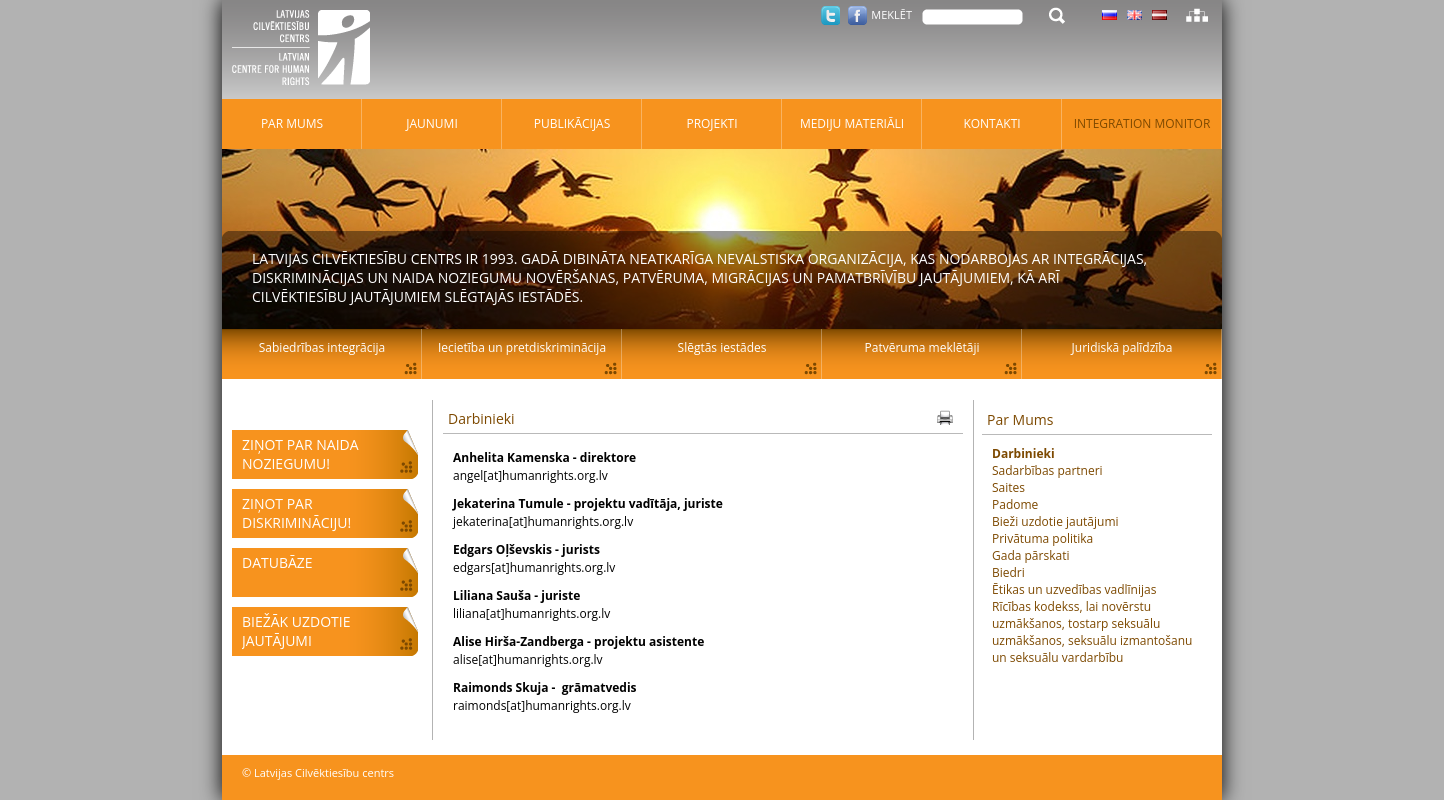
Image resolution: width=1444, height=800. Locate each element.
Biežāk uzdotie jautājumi (296, 631)
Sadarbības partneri (1047, 470)
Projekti (711, 123)
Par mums (292, 123)
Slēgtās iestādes (722, 347)
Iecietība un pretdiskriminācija (522, 347)
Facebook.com (857, 15)
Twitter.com (830, 15)
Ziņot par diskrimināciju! (296, 513)
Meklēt (891, 14)
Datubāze (277, 562)
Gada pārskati (1030, 555)
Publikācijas (572, 123)
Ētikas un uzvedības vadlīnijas (1074, 589)
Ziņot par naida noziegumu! (300, 454)
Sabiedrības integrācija (322, 347)
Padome (1015, 504)
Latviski (1159, 15)
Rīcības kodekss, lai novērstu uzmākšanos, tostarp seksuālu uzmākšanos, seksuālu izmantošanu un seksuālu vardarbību (1092, 632)
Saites (1008, 487)
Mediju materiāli (852, 123)
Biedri (1008, 572)
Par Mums (1020, 419)
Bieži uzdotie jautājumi (1055, 521)
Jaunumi (432, 123)
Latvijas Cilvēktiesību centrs (307, 50)
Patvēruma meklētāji (922, 347)
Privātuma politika (1042, 538)
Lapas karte (1197, 15)
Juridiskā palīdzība (1122, 347)
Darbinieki (481, 418)
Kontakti (991, 123)
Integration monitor (1142, 123)
